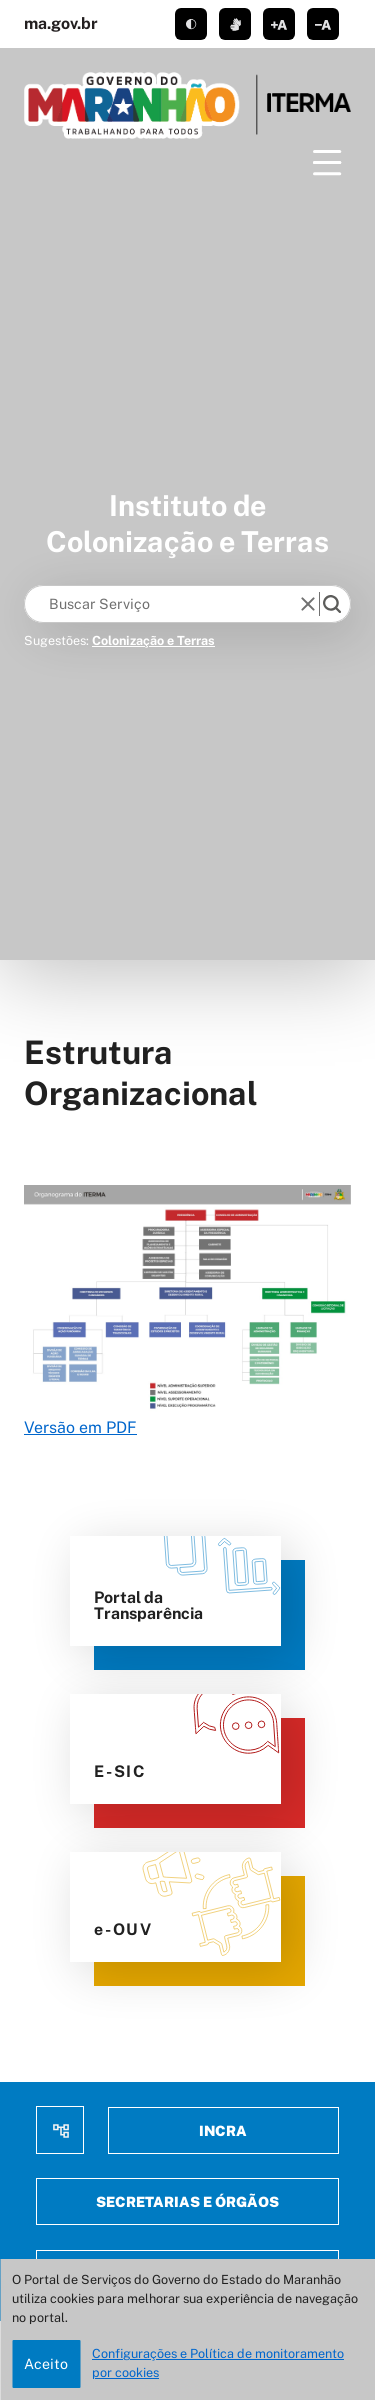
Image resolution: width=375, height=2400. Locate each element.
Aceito (46, 2363)
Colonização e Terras (153, 640)
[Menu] (327, 163)
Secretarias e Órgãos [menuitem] (187, 2201)
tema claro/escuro (191, 24)
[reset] (308, 604)
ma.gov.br (61, 23)
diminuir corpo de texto (323, 24)
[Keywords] (166, 604)
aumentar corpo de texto (279, 24)
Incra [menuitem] (223, 2130)
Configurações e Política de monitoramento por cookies (218, 2363)
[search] (332, 604)
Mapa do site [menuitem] (60, 2130)
